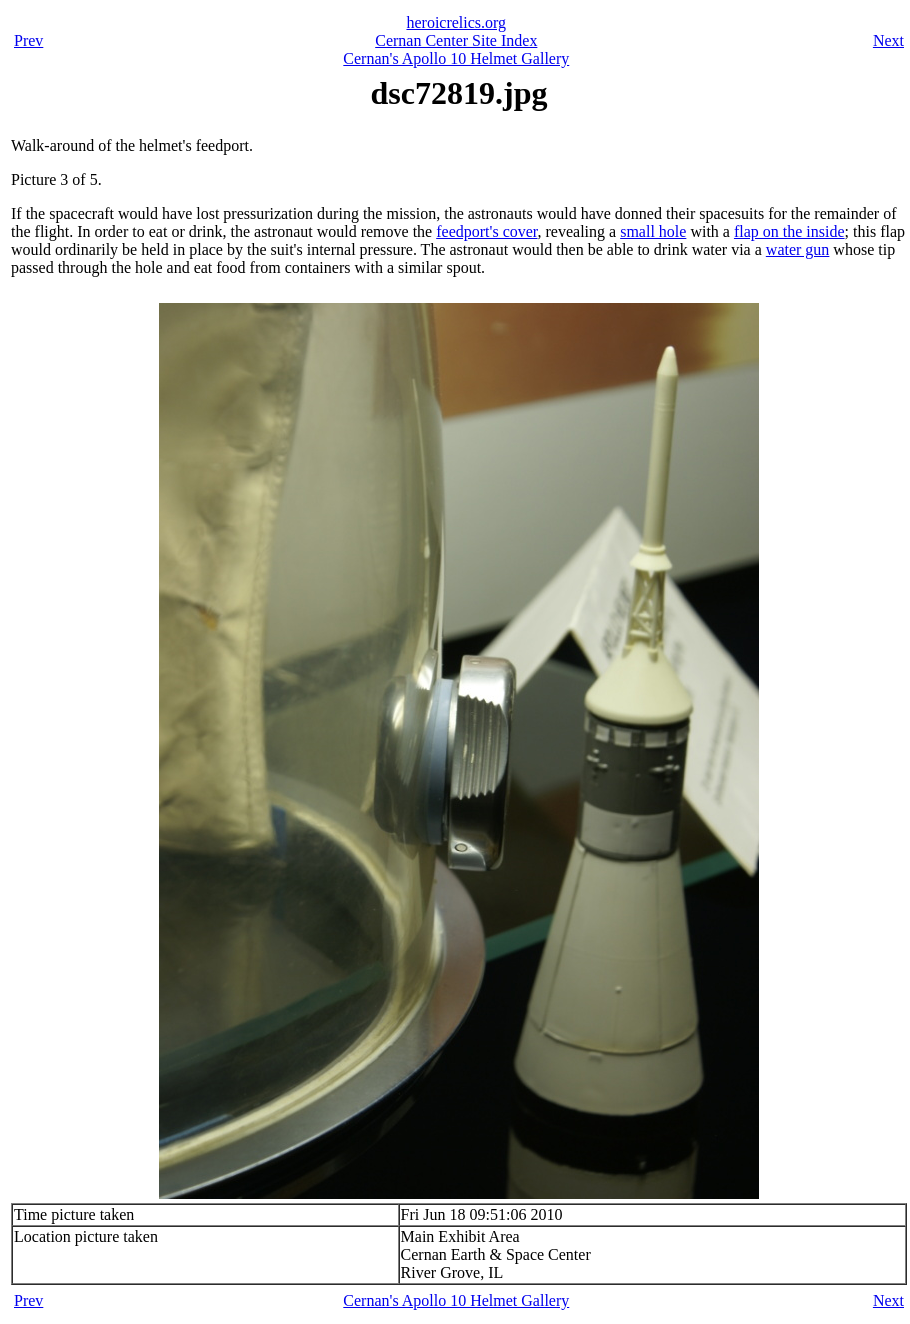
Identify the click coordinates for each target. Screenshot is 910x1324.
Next (888, 40)
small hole (653, 231)
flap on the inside (789, 231)
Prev (28, 40)
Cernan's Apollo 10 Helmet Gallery (456, 58)
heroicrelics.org (456, 22)
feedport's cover (486, 231)
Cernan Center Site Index (456, 40)
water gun (798, 249)
